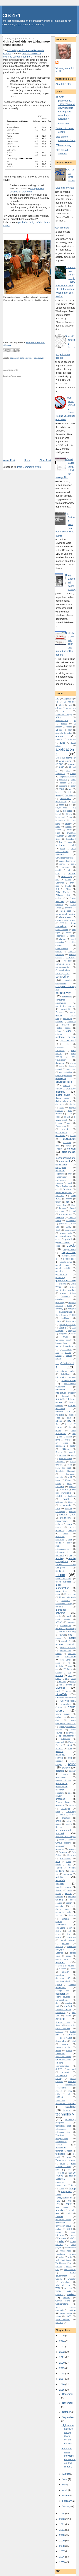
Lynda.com (65, 1518)
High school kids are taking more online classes (26, 43)
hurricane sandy (64, 1340)
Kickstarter (60, 1462)
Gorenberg (60, 1278)
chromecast (65, 917)
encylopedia (61, 1168)
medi (70, 1540)
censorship (66, 876)
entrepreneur (61, 1177)
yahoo (58, 2316)
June (65, 2479)
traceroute (60, 2182)
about (61, 705)
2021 (62, 2357)
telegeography (62, 2138)
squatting (68, 2003)
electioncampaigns (65, 1158)
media (58, 1542)
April (65, 2490)
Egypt (68, 1146)
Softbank (59, 1947)
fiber (73, 1205)
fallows (69, 1199)
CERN (68, 879)
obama (59, 1675)
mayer (65, 1533)
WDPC (69, 2266)
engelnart (59, 1174)
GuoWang (65, 1296)
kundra (58, 1483)
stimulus (71, 2034)
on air (69, 1691)
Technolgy (67, 2110)
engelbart (60, 1170)
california (60, 854)
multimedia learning (64, 1604)
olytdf (58, 1691)
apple (62, 742)
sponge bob (62, 1991)
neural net (65, 1650)
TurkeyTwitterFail (64, 2197)
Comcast (70, 957)
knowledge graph (63, 1468)
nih (69, 1663)
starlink (60, 2018)
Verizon (62, 2238)
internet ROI (63, 1411)
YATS (68, 2316)
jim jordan (62, 1443)
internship (60, 1415)
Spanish (65, 1972)
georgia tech (65, 1233)
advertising (70, 708)
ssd (57, 2006)
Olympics (60, 1687)
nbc (70, 1634)
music (58, 1616)
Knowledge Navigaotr (65, 1471)
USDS (69, 2229)
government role (65, 1280)
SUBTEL (59, 2069)
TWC (58, 2201)
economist (60, 1135)
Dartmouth (60, 1051)
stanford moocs (63, 2009)
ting (57, 2169)
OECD (58, 1679)
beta (73, 802)
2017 (62, 2378)
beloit (58, 795)
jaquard (69, 1437)
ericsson (59, 1183)
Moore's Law (69, 1594)
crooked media (63, 1028)
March (66, 2495)
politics (66, 1767)
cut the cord (67, 1040)
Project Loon (63, 1802)
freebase (60, 1217)
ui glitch (68, 2213)
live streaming (65, 1505)
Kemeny (59, 1452)
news (58, 1663)
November (67, 2402)
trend (61, 2188)
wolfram (66, 2298)
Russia (59, 1867)
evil (57, 1189)
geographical (70, 1230)
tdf (69, 2094)
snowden (71, 1937)
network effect (66, 1641)
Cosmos (59, 1012)
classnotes (60, 936)
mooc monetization (62, 1586)
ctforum (59, 1031)
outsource (65, 1739)
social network (67, 1940)
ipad (69, 1417)
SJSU (58, 1931)
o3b (69, 1672)
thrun (68, 2157)
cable (62, 848)
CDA (58, 873)
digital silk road (63, 1101)
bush (70, 842)
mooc (60, 1575)
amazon (60, 736)
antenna (71, 739)
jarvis (58, 1440)
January (66, 2506)
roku (58, 1861)
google (71, 1245)
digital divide (63, 1095)
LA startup (63, 1489)
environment (61, 1180)
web (57, 2270)
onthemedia (60, 1717)
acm (70, 705)
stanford (68, 2006)
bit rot (58, 814)
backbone (63, 786)
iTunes (58, 1430)
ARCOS (59, 764)
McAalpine (60, 1537)
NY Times (67, 1669)
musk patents (63, 1619)
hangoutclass (65, 1312)
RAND (58, 1821)
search (69, 1903)
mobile (59, 1558)
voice (61, 2257)
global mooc (63, 1242)
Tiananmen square (65, 2160)
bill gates (67, 811)
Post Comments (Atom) (29, 467)
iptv (69, 1420)
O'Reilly (59, 1672)
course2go (67, 1019)
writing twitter (66, 2313)
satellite (60, 1877)
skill (69, 1931)
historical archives (68, 1324)
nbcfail (58, 1638)
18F (57, 698)
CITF (62, 923)
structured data (63, 2059)
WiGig (58, 2291)
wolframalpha (62, 2304)
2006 (62, 2556)
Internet (60, 1399)
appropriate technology (65, 758)
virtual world (65, 2251)
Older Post (45, 460)
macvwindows (62, 1521)
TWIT (58, 2204)
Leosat (65, 1499)
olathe (72, 1682)
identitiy (59, 1356)
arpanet (72, 764)
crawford (65, 1025)
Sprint (58, 2003)
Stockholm (61, 2041)
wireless (71, 2294)
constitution (67, 997)
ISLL (58, 1424)
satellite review (63, 1887)
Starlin (68, 2016)
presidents (60, 1793)
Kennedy (71, 1452)
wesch (59, 2279)
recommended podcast (63, 1832)
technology (65, 2114)
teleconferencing (63, 2132)
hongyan (72, 1331)
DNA (62, 1107)
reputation (60, 1846)
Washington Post (63, 2263)
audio (73, 773)
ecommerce (61, 1132)
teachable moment (65, 2103)
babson (63, 783)
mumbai (59, 1606)
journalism (60, 1446)
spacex (60, 1962)
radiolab (72, 1815)
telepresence (61, 2142)
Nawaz (62, 1635)
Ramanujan (65, 1818)
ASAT (62, 767)
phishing (59, 1758)
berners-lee (61, 801)
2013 (62, 2519)
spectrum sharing (64, 1981)
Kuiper (68, 1480)
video (61, 2241)
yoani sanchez (63, 2319)
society (65, 1943)
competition (63, 976)
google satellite (63, 1268)
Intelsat (65, 1396)
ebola (73, 1126)
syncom (59, 2091)
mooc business (63, 1581)
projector (60, 1805)
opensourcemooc (67, 1735)
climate (72, 936)
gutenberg (60, 1299)
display (72, 1104)
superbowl (71, 2069)
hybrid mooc (66, 1349)
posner (72, 1771)
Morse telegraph (67, 1597)
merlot (69, 1543)
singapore (60, 1928)
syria (70, 2091)
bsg (61, 842)
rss (69, 1864)
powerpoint (61, 1777)
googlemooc (61, 1274)
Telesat (59, 2144)
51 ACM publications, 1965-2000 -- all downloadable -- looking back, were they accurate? (65, 108)
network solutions (68, 1647)
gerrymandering (63, 1236)
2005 (62, 2562)
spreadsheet (61, 2000)
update (58, 2229)
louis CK (63, 1514)
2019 (62, 2368)
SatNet (59, 1890)
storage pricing (63, 2047)
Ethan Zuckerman (64, 1186)
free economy (65, 1214)
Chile (68, 889)
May (64, 2484)
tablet (58, 2094)
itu (70, 1427)
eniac (70, 1174)
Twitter (67, 2203)
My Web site (62, 123)
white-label (65, 2282)
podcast (59, 1761)
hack (69, 1305)
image (58, 1358)
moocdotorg (61, 1591)
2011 (62, 2529)
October (66, 2412)
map (70, 1524)
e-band (67, 1117)
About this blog (63, 84)
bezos (61, 804)
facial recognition (64, 1192)
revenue (72, 1849)
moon (58, 1594)
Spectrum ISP (63, 1978)
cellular (71, 873)
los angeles (60, 1512)
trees (73, 2185)
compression (61, 983)
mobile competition (65, 1560)
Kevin (73, 1455)
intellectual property (65, 1393)
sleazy (68, 1934)
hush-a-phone (61, 1343)
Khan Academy (65, 1459)
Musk (69, 1616)
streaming (60, 2053)
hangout (71, 1308)
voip (70, 2257)
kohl (70, 1477)
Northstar (59, 1666)
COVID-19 (71, 1022)
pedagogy (60, 1754)
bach (73, 783)
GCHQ (68, 1227)
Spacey (62, 1969)
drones (59, 1113)
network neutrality (65, 1644)
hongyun (63, 1333)
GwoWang (60, 1302)
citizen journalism (65, 925)
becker (58, 792)
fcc (68, 1201)
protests (72, 1805)
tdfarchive (60, 2100)
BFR (71, 805)
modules (60, 1571)
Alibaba (69, 727)
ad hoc (59, 708)
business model (65, 845)
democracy (71, 1069)
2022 (62, 2351)
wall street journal (64, 2260)
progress (60, 1799)
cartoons (65, 867)
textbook (60, 2153)
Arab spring (65, 761)
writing (72, 2310)
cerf (57, 879)
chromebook (65, 911)
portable (60, 1770)
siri (70, 1928)
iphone (59, 1421)
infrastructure (69, 1380)
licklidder (59, 1502)
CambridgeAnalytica (64, 858)
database (60, 1063)
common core (63, 964)
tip (69, 2170)
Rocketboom (65, 1858)
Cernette (60, 882)
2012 (62, 2524)
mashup (72, 1530)
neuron (58, 1654)
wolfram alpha (63, 2301)
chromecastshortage (65, 920)
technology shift (63, 2126)
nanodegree (65, 1625)
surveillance (61, 2075)
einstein (59, 1149)
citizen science (62, 930)
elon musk (64, 1161)
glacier (58, 1239)
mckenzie (60, 1540)
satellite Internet (60, 1882)
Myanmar (71, 1622)
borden (68, 827)
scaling (68, 1893)
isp (66, 1424)
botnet (58, 830)
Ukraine (59, 2216)
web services (70, 2270)
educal (73, 1136)
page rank (60, 1742)
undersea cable (63, 2219)
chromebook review (65, 914)
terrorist (59, 2151)
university (60, 2222)
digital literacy (63, 1098)
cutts (67, 1044)
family (58, 1202)
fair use (60, 1195)
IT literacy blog (63, 145)
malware (59, 1524)
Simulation (61, 1924)
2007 (62, 2551)
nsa (70, 1666)
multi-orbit (65, 1601)
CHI (57, 889)
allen (70, 730)
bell (69, 792)
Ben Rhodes (70, 795)
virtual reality (70, 2248)
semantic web (63, 1912)
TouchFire (60, 2173)
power (65, 1774)
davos (73, 1063)
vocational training (65, 2254)
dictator (59, 1089)
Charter (68, 886)
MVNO (59, 1622)
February (67, 2500)
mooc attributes (63, 1579)
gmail (58, 1246)
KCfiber (65, 1449)
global (68, 1239)
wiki (69, 2291)
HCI (74, 1315)
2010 (62, 2535)
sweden (71, 2081)
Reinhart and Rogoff (65, 1837)
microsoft (60, 1555)
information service (65, 1377)
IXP (74, 1434)
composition (67, 980)
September (68, 2417)
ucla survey (39, 358)
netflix (72, 1637)
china (58, 898)
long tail (68, 1508)
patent (69, 1745)
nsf (57, 1669)
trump (72, 2188)
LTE (73, 1515)
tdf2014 (59, 2097)
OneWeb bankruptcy (65, 1697)
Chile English (63, 892)
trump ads (66, 2191)
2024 (62, 2341)
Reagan (59, 1827)
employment (61, 1164)
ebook (65, 1129)
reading (69, 1824)
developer (61, 1078)
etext (70, 1183)
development (64, 1081)
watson (59, 2266)
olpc (60, 1685)
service (59, 1915)
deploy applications (64, 1075)
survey (59, 2078)
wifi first (68, 2288)
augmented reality (68, 777)
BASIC (61, 789)
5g (57, 701)
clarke (68, 933)
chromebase (70, 908)
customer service (65, 1037)
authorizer (63, 780)
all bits (59, 730)
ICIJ (57, 1353)
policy (72, 1764)
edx (57, 1145)
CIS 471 (11, 15)
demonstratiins (65, 1072)
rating (68, 1821)
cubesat (59, 1034)
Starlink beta (63, 2022)
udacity (59, 2210)
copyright (65, 1009)
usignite (72, 2235)
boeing (68, 823)
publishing (71, 1811)
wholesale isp (63, 2285)
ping (70, 1758)
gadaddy (63, 1224)
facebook (67, 1189)
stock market (66, 2038)
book (58, 827)
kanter (73, 1446)
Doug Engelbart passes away (70, 582)
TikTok (62, 2163)
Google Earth (69, 1249)
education (14, 358)
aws (73, 779)
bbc (70, 789)
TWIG (69, 2201)
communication (63, 967)
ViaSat (72, 2238)
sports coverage (64, 1997)
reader (58, 1824)
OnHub (59, 1707)
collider (59, 951)
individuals (65, 1374)
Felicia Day (61, 1205)
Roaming (63, 1852)
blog (71, 817)
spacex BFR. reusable (65, 1966)
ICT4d (68, 1352)
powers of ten (63, 1780)
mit (70, 1555)
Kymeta (72, 1487)
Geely (58, 1230)
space (68, 1956)
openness (71, 1733)
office (73, 1679)
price (70, 1793)
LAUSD (59, 1496)
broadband (71, 839)
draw (70, 1111)
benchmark (65, 798)
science (59, 1896)
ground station (67, 1293)
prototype (65, 1808)
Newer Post (9, 460)
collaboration (62, 948)
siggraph (65, 1918)
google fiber (68, 1252)
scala (70, 1890)
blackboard (60, 817)
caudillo (59, 870)
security (59, 1906)
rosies (58, 1865)
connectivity (63, 992)
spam (73, 1969)
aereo (65, 711)
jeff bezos (68, 1440)
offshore (62, 1681)
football (72, 1211)
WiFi (58, 2288)
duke (58, 1117)
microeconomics (62, 1549)
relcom (61, 1840)
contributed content (65, 1006)
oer (66, 1679)
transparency (61, 2185)
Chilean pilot (63, 895)
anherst (59, 739)
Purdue (62, 1815)
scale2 (58, 1894)
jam (60, 1437)
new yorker (65, 1660)
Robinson (71, 1855)
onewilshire (65, 1704)
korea (58, 1480)
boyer (69, 830)
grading (63, 1283)
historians (70, 1321)
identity (69, 1356)
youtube (59, 2322)
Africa (58, 717)
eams (69, 1123)
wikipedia (59, 2295)
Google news (66, 1262)
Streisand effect (63, 2057)
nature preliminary (65, 1628)
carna (73, 864)
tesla (69, 2151)
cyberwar (60, 1047)
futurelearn (71, 1221)
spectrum (60, 1975)
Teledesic (60, 2135)
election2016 (69, 1151)
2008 (62, 2546)
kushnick (60, 1486)
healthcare (65, 1318)
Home (27, 460)
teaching (70, 2106)
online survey (63, 1714)
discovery (60, 1104)
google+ (59, 1271)
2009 (62, 2540)
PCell (70, 1748)
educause (67, 1143)
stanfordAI (60, 2012)
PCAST (59, 1748)
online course (26, 358)
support (65, 2072)
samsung (67, 1874)
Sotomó (59, 1953)
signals (59, 1921)
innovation (60, 1389)
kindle (69, 1465)
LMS (58, 1508)
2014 (62, 2513)
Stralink (69, 2050)
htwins (65, 1337)
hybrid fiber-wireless (65, 1346)
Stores (58, 2050)
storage (65, 2044)
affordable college (64, 714)
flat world (63, 1208)
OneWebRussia (68, 1701)
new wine (70, 1656)
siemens (72, 1915)
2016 (62, 2384)
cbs (69, 870)
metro (58, 1546)
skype (58, 1934)
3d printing (68, 699)
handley (59, 1308)
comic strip (66, 961)
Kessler (62, 1455)
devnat (66, 1085)
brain (58, 833)
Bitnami (69, 814)
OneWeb (61, 1694)
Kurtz (69, 1483)
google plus (62, 1265)
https (73, 1334)
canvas (62, 864)
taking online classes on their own (27, 190)
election (71, 1148)
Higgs (58, 1321)
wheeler (71, 2279)
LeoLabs (72, 1496)
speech (59, 1984)
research (60, 1849)
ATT (68, 770)
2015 (62, 2389)
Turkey (58, 2195)
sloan (58, 1937)
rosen (68, 1862)
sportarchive (62, 1993)
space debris (63, 1959)
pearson (59, 1751)
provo (58, 1812)
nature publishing (67, 1631)
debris (61, 1066)
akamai (64, 724)
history (62, 1327)
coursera (59, 1022)
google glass (69, 1258)
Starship (59, 2025)
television (60, 2147)
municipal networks (61, 1611)
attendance (60, 774)
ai (74, 720)
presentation (61, 1783)
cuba (68, 1031)
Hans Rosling (62, 1315)
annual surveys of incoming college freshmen (22, 55)
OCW (70, 1676)
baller (73, 786)
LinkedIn (71, 1502)
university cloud (63, 2226)
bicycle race (61, 808)
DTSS (69, 1114)
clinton (62, 939)
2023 (62, 2346)
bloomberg (60, 820)
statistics (59, 2032)
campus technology (67, 861)
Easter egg (61, 1126)
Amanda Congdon (64, 733)
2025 (62, 2335)
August (66, 2473)
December (67, 2394)
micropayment (62, 1552)
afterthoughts (62, 720)
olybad (69, 1684)
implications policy (65, 1371)
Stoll (73, 2041)
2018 (62, 2373)
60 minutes (69, 701)
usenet (58, 2232)
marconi (59, 1527)
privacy (59, 1796)
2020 (62, 2362)
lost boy (72, 1512)
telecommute (61, 2129)
